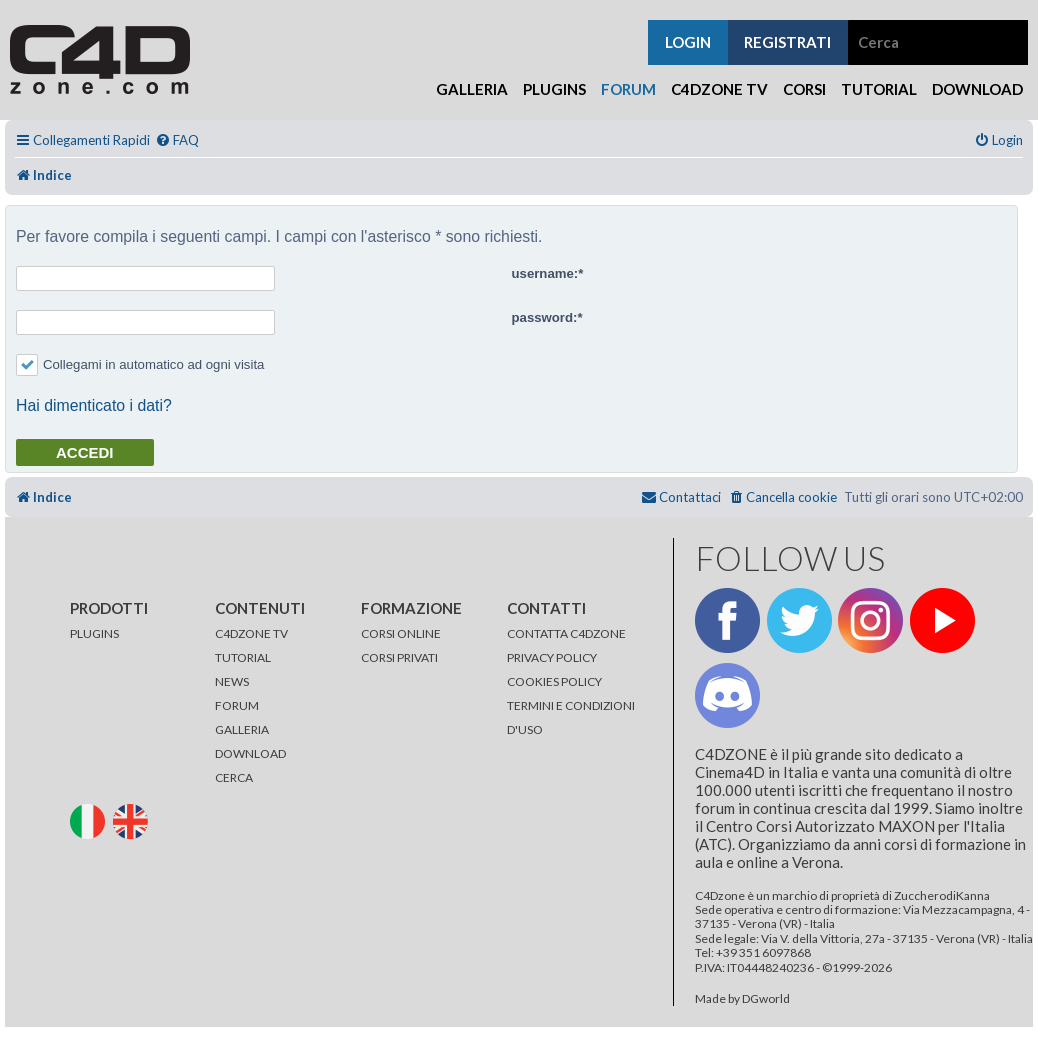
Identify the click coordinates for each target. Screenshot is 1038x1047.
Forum (628, 89)
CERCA (234, 777)
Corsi (804, 89)
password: (545, 317)
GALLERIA (242, 729)
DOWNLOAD (250, 753)
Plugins (554, 89)
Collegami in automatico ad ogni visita (140, 364)
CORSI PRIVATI (399, 657)
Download (977, 89)
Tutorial (879, 89)
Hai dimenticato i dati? (94, 405)
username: (545, 273)
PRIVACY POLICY (552, 657)
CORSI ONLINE (401, 633)
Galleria (472, 89)
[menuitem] (177, 140)
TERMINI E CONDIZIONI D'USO (571, 717)
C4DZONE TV (251, 633)
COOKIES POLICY (554, 681)
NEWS (232, 681)
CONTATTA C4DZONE (566, 633)
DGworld (766, 999)
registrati (787, 42)
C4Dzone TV (719, 89)
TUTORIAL (243, 657)
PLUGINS (94, 633)
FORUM (237, 705)
